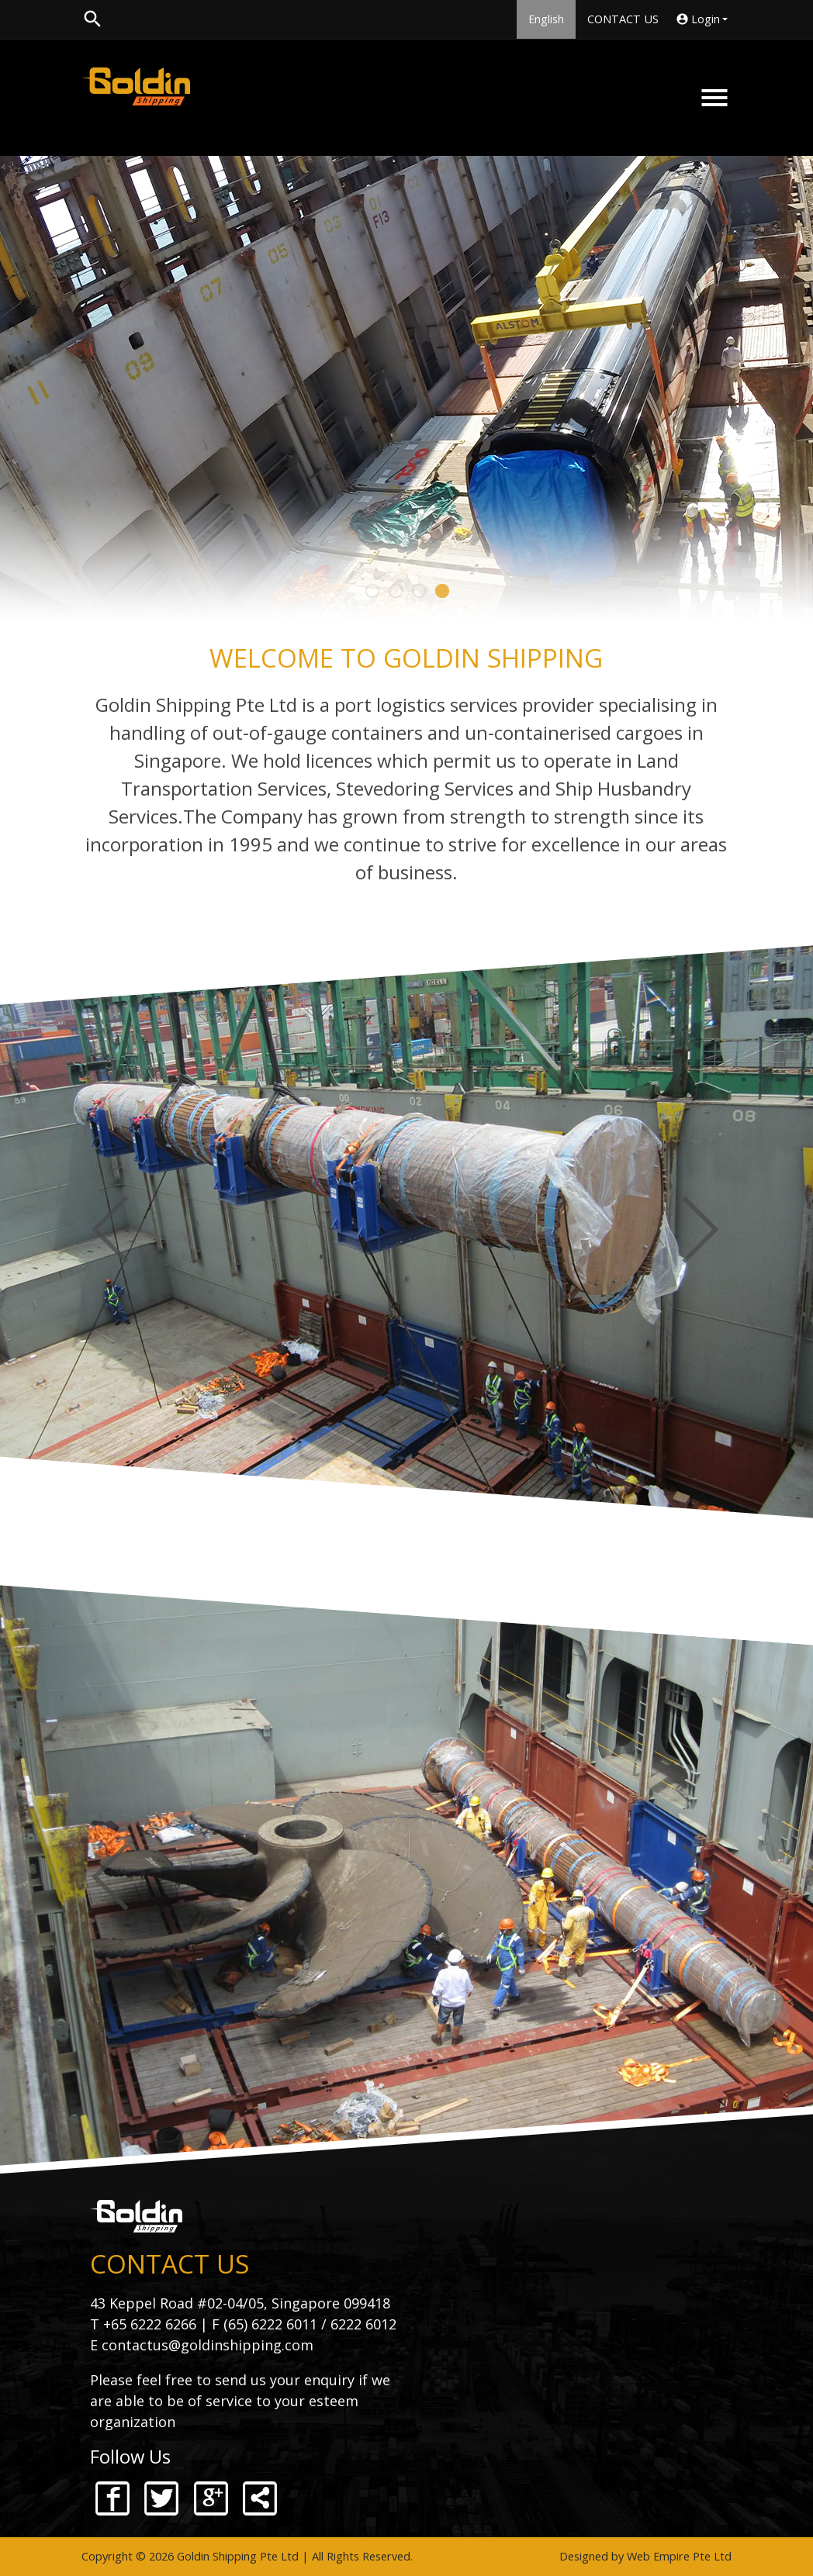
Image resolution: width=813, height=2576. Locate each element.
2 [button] (395, 591)
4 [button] (441, 591)
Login (704, 19)
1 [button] (371, 591)
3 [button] (418, 591)
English (546, 19)
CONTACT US (623, 19)
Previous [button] (111, 1228)
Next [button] (701, 1228)
